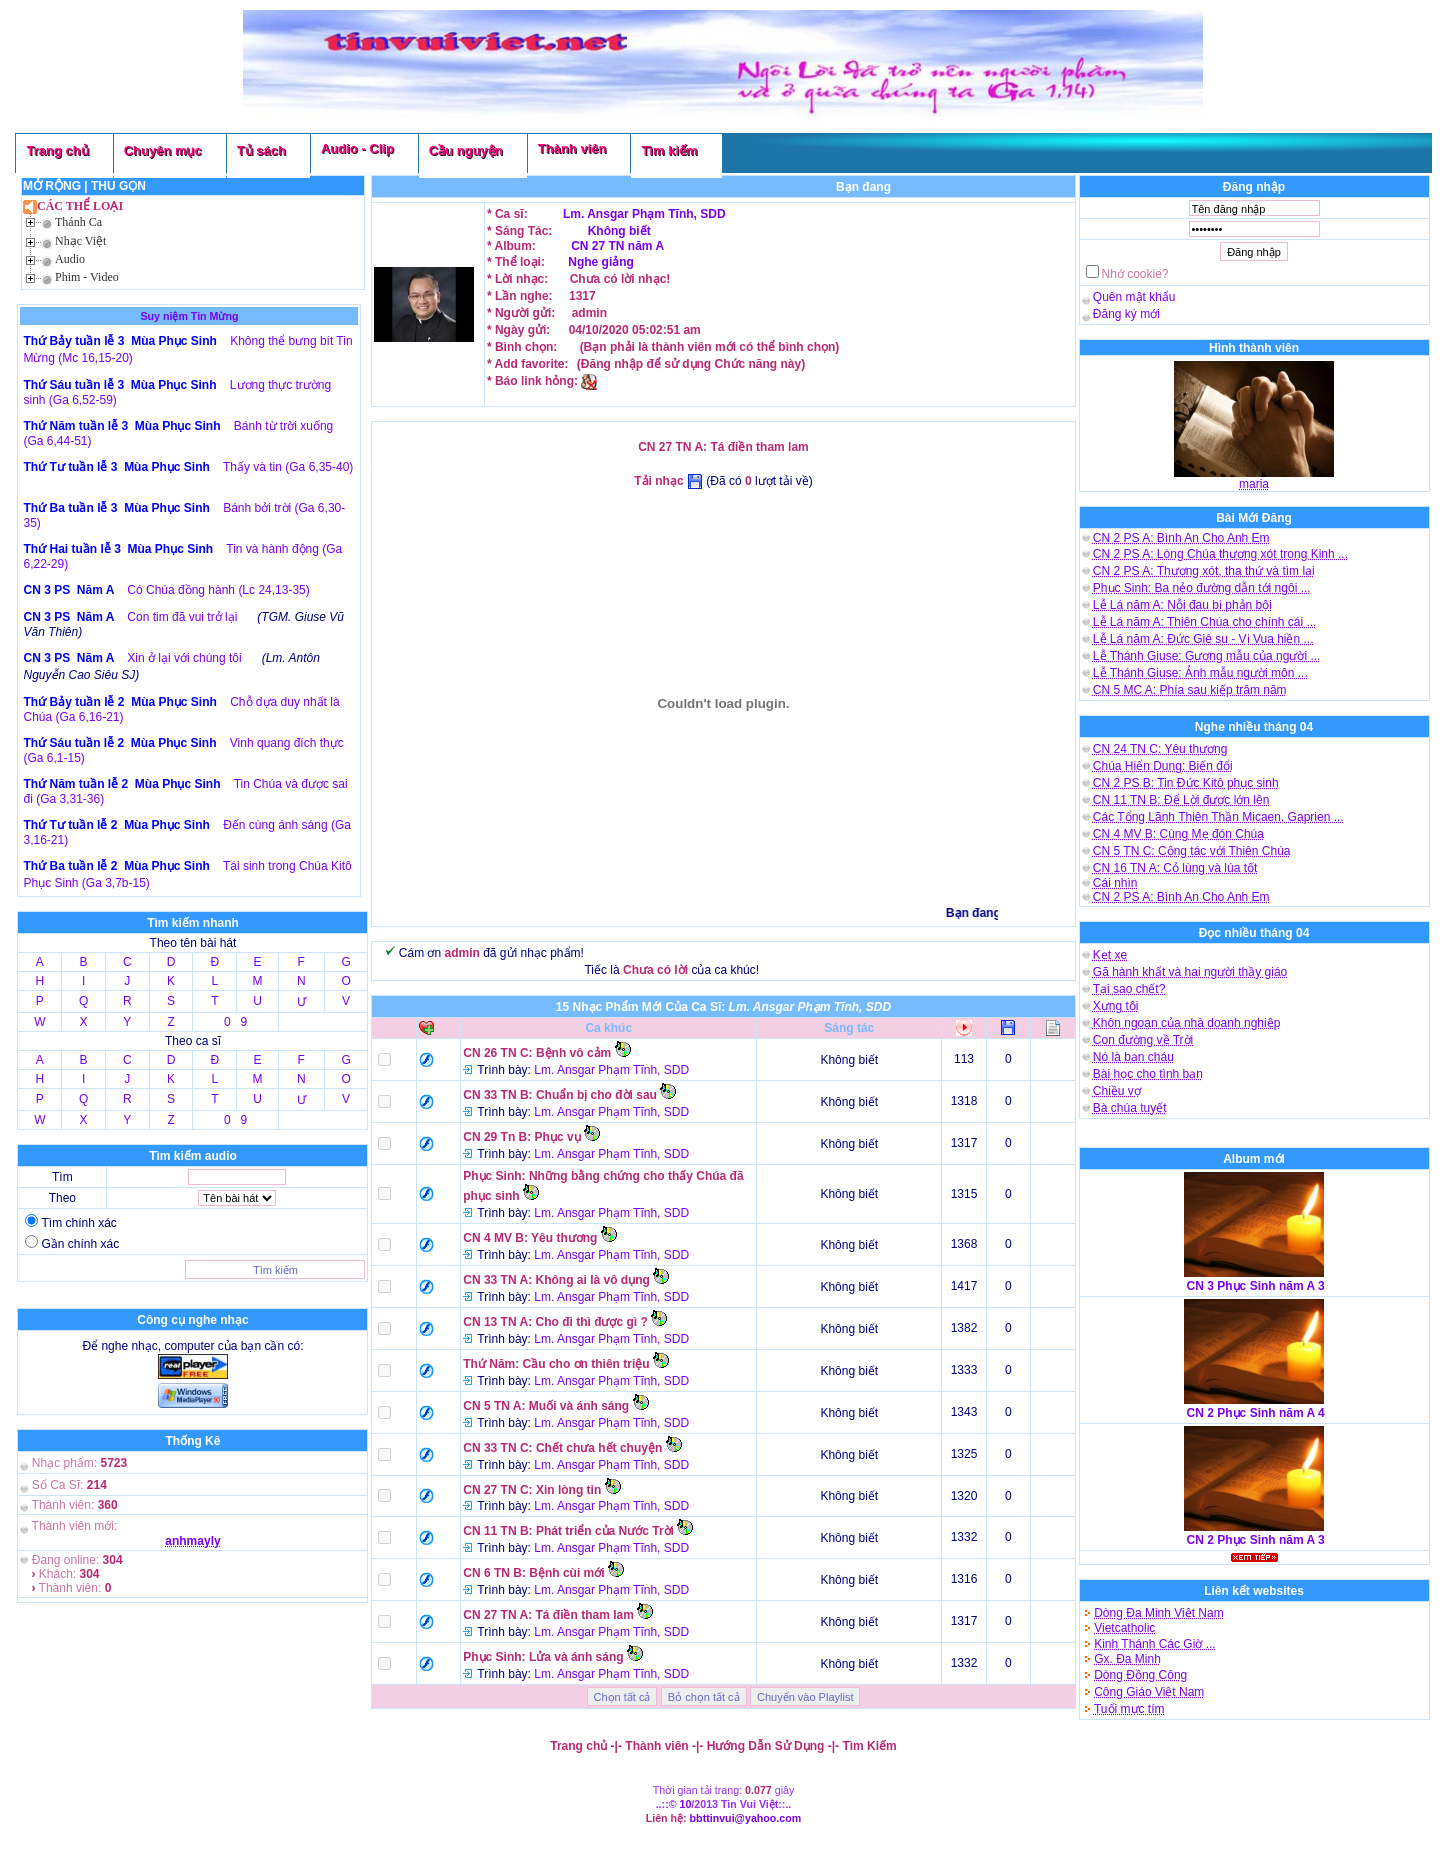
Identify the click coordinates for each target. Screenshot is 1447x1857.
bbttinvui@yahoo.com (746, 1818)
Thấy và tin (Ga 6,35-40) (288, 467)
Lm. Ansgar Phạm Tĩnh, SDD (644, 214)
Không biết (619, 231)
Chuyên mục (163, 150)
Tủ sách (261, 150)
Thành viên (572, 148)
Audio (70, 259)
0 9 (235, 1022)
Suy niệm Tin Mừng (189, 316)
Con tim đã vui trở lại (182, 617)
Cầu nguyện (466, 150)
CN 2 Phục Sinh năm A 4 (1256, 1413)
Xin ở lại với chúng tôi (184, 658)
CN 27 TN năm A (616, 246)
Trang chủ (57, 150)
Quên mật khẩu (1134, 297)
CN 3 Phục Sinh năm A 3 (1256, 1286)
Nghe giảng (601, 262)
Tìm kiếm (669, 150)
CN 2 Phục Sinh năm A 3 (1256, 1540)
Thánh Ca (78, 222)
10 (686, 1804)
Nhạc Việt (80, 241)
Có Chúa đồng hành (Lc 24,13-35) (218, 590)
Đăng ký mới (1126, 314)
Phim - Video (87, 277)
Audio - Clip (357, 148)
